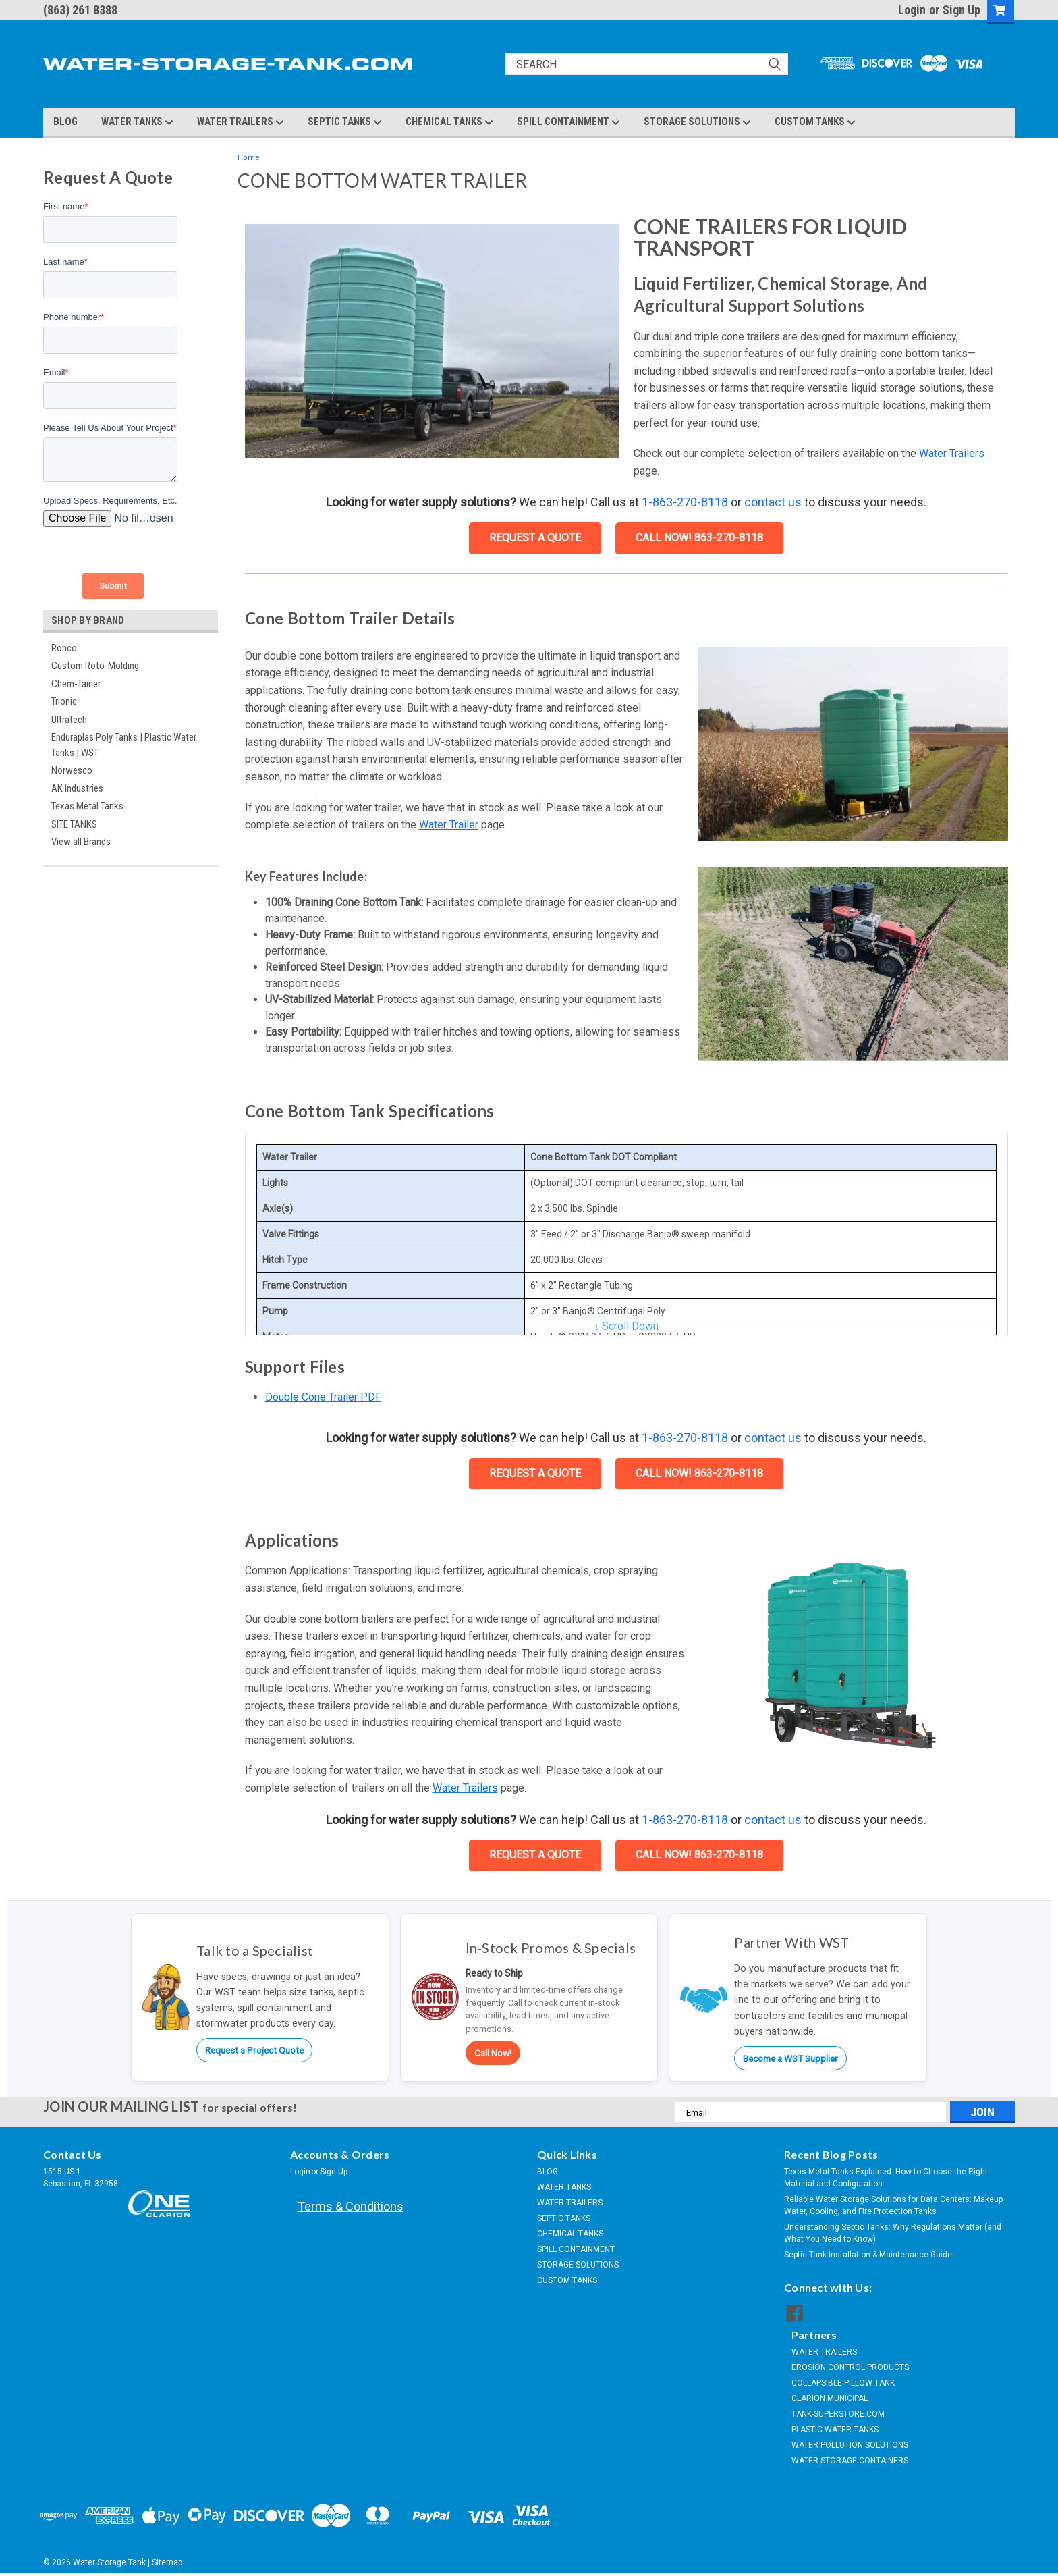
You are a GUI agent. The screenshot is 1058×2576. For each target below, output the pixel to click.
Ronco (64, 648)
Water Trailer (448, 824)
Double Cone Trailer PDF (323, 1397)
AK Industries (77, 788)
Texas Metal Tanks (87, 806)
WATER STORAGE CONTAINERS (849, 2460)
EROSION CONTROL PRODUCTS (850, 2367)
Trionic (64, 701)
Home (249, 157)
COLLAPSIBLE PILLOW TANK (843, 2383)
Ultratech (69, 720)
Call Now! (492, 2052)
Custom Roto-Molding (95, 666)
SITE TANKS (74, 824)
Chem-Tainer (76, 684)
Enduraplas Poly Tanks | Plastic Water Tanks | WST (123, 745)
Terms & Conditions (350, 2206)
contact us (773, 502)
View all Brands (81, 842)
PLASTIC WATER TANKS (835, 2429)
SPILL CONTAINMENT (568, 122)
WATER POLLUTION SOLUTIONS (849, 2445)
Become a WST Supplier (790, 2058)
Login (912, 10)
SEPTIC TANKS (345, 122)
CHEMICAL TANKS (449, 122)
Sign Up (961, 10)
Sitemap (167, 2562)
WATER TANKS (137, 122)
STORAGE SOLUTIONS (697, 122)
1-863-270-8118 (685, 502)
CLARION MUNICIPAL (829, 2398)
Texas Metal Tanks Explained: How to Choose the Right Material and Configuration (886, 2178)
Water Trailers (951, 453)
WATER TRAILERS (240, 122)
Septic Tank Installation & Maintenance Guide (868, 2254)
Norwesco (71, 770)
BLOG (65, 121)
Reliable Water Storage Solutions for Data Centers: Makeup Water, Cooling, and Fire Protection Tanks (893, 2205)
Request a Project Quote (254, 2050)
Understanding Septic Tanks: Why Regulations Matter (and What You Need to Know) (892, 2233)
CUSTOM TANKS (815, 122)
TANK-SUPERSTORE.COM (838, 2414)
